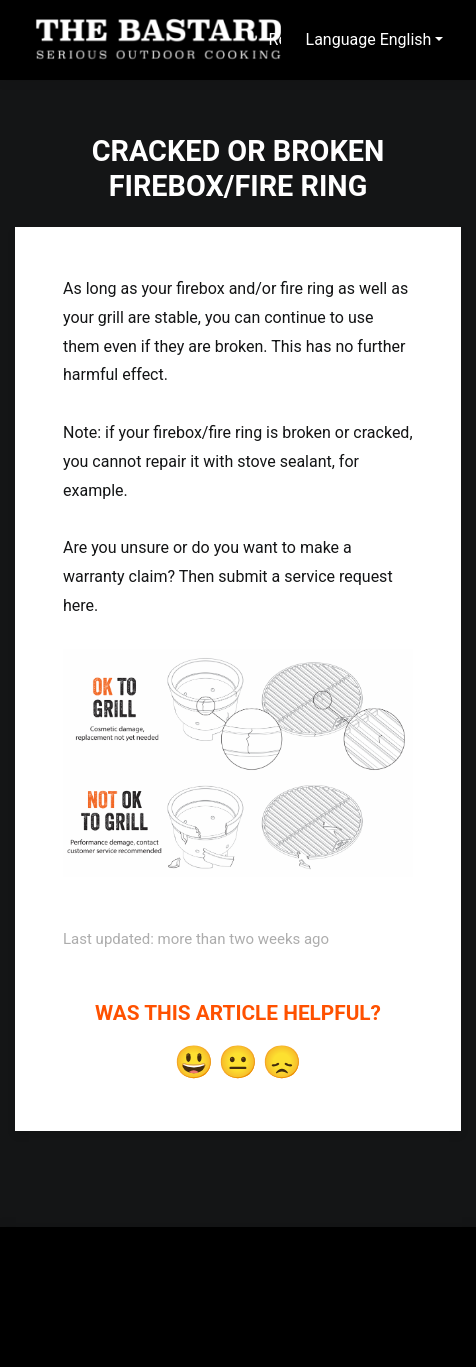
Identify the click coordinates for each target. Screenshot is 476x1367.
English (406, 39)
